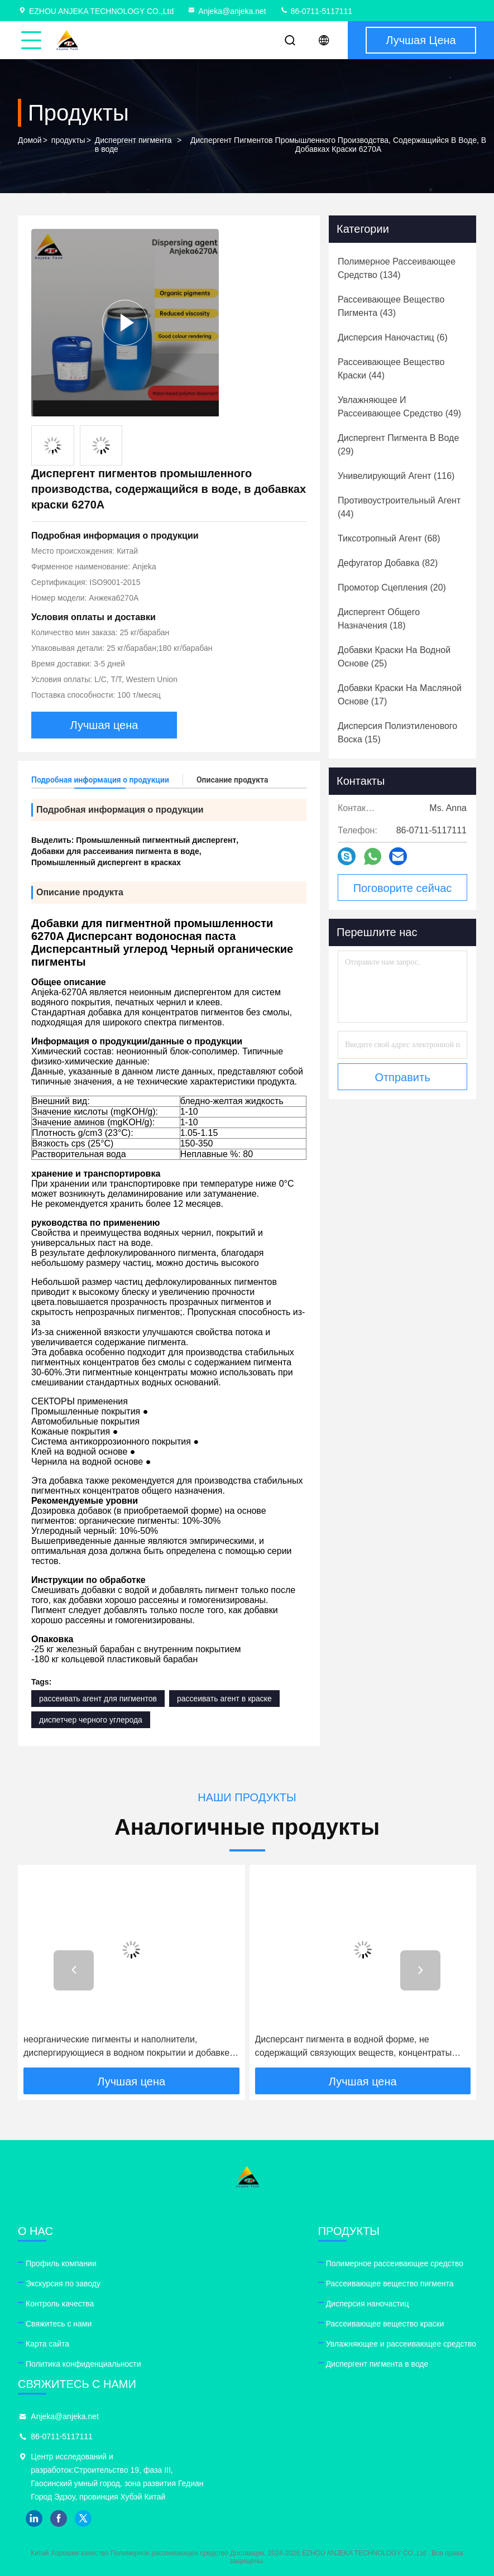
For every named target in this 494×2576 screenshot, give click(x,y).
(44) (391, 368)
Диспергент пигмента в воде (133, 144)
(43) (391, 306)
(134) (396, 268)
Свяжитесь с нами (59, 2323)
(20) (392, 587)
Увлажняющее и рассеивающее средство (401, 2343)
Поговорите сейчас (402, 888)
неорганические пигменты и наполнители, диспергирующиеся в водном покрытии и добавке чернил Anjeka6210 (126, 2047)
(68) (389, 538)
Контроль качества (60, 2303)
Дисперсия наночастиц (367, 2303)
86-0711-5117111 (316, 11)
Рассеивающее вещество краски (385, 2323)
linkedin (34, 2518)
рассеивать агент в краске (224, 1698)
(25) (394, 656)
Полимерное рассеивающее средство (394, 2263)
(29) (398, 444)
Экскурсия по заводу (63, 2283)
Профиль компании (61, 2263)
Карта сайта (47, 2343)
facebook (58, 2518)
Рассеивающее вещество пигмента (390, 2283)
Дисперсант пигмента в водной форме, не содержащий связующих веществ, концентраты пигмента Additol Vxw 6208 (353, 2047)
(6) (393, 337)
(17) (400, 694)
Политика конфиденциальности (83, 2363)
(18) (379, 618)
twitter (83, 2518)
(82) (388, 563)
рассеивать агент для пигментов (98, 1698)
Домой (30, 140)
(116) (396, 476)
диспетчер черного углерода (90, 1719)
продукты (68, 140)
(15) (397, 732)
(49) (399, 406)
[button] (74, 1970)
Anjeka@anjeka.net (226, 11)
